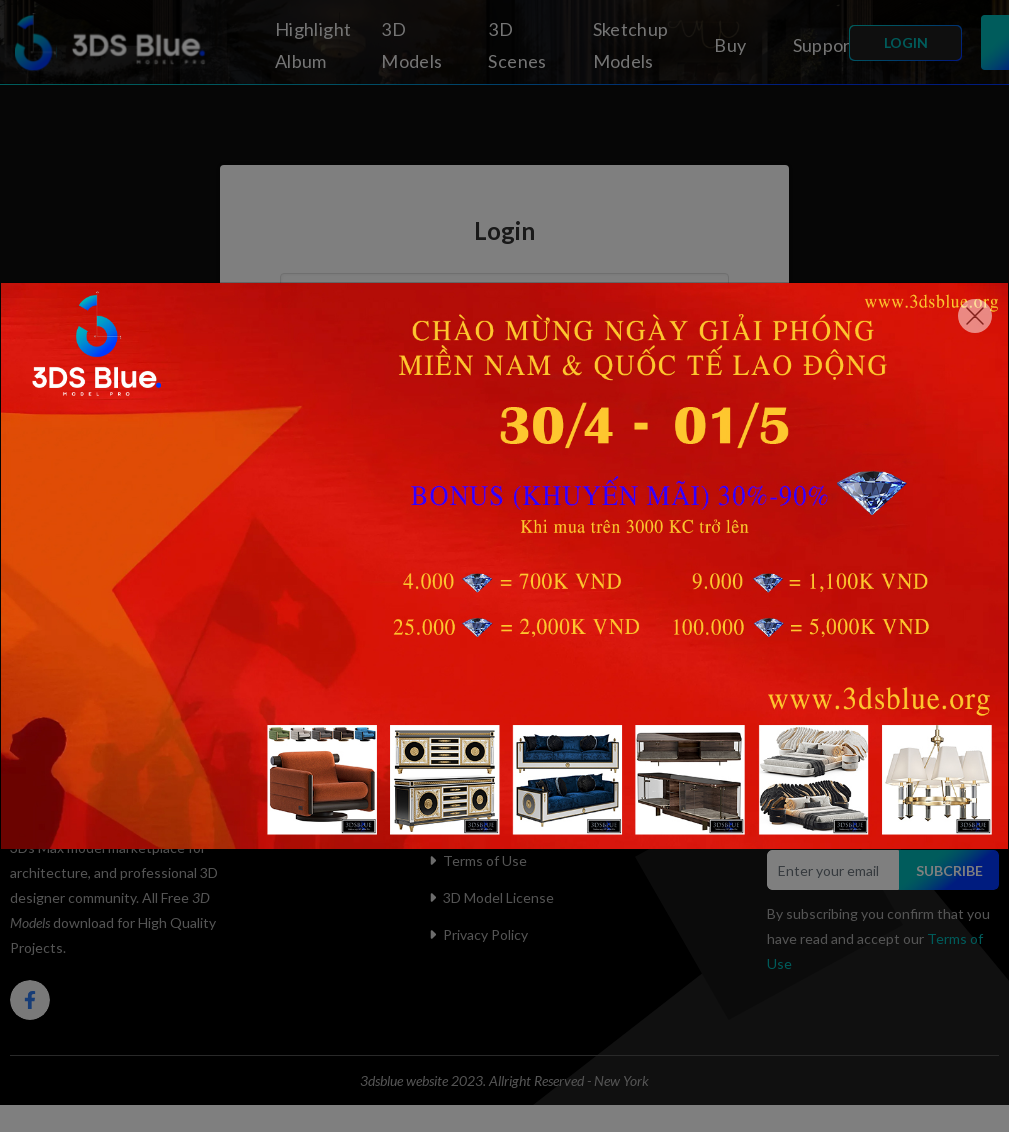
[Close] (975, 316)
